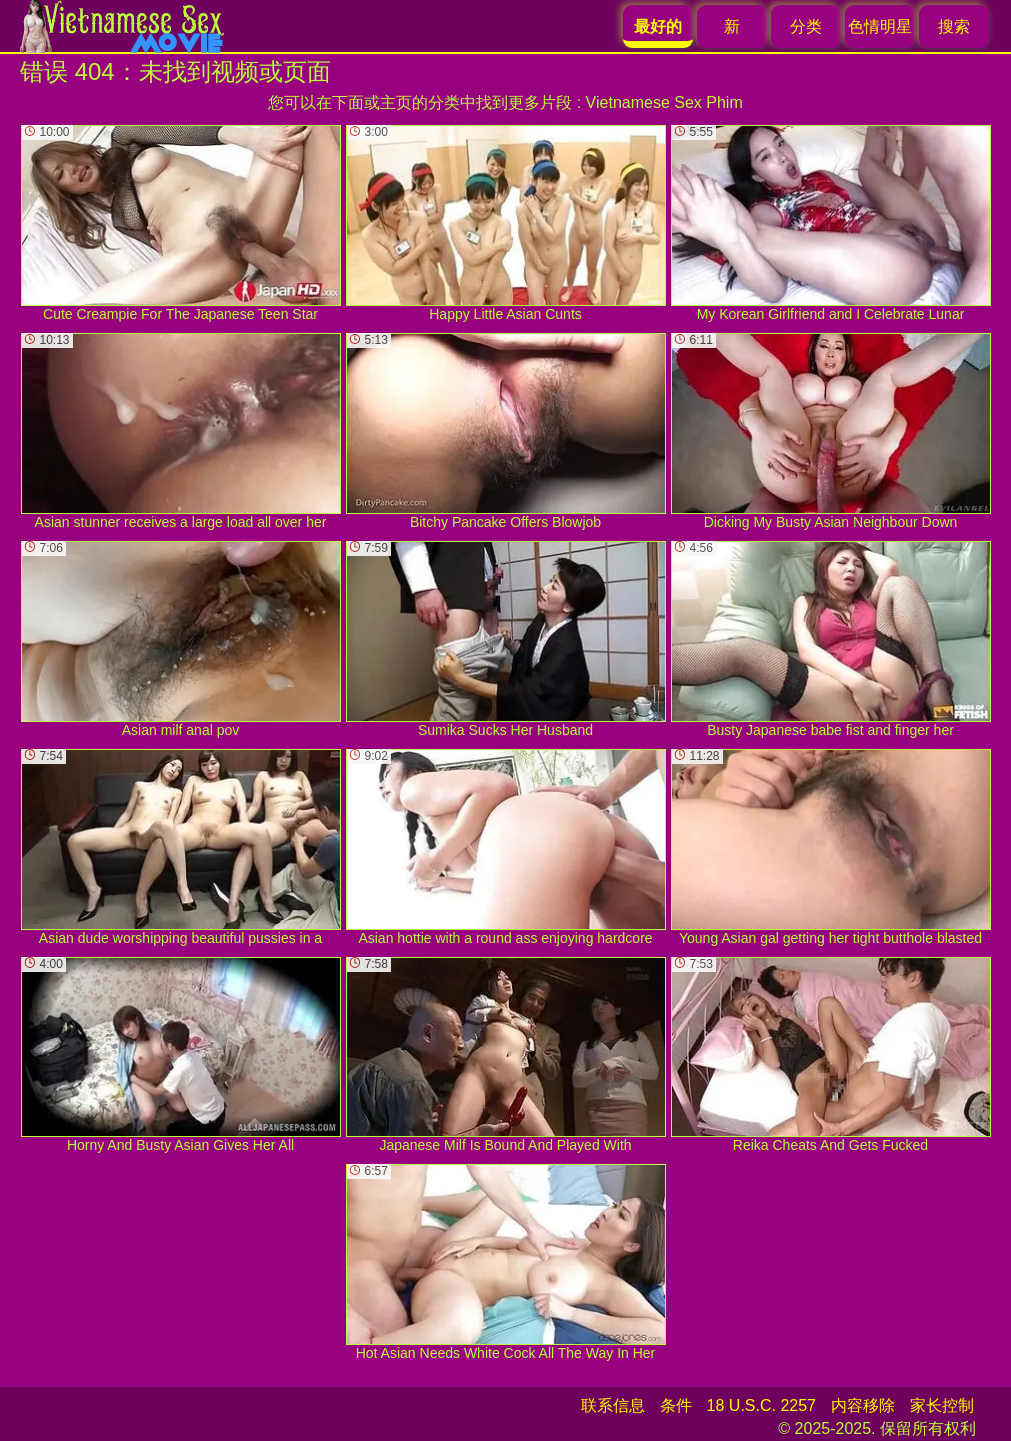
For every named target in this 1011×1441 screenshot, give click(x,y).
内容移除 (863, 1405)
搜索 (954, 26)
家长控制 (942, 1405)
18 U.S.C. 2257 (761, 1405)
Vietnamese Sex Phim (664, 102)
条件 (676, 1405)
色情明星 (880, 26)
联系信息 (613, 1405)
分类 (806, 26)
